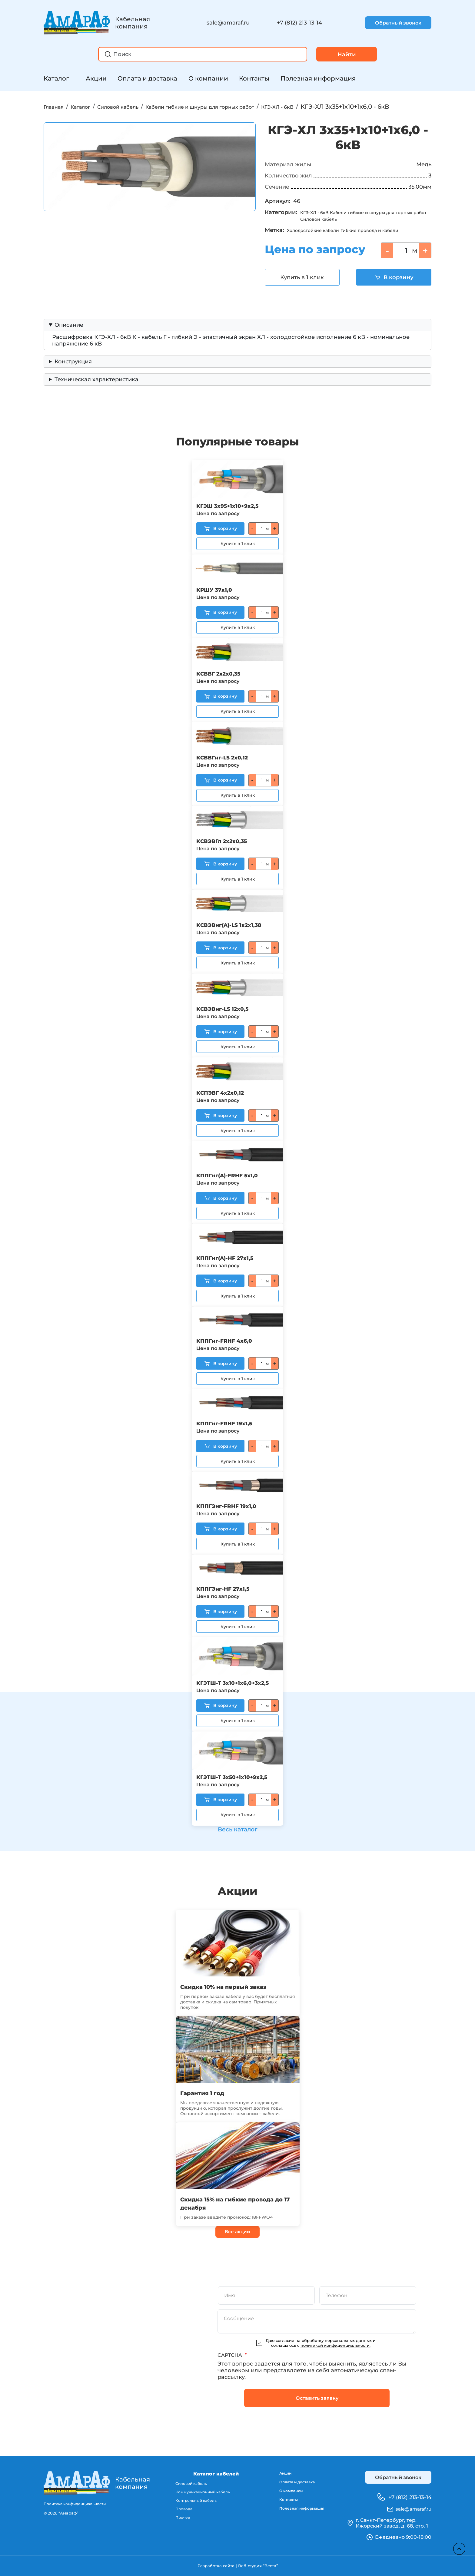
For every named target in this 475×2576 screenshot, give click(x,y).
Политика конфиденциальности (77, 2503)
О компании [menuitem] (285, 2494)
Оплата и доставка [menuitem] (293, 2484)
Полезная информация (318, 78)
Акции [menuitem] (277, 2474)
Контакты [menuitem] (281, 2504)
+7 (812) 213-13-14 (299, 22)
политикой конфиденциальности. (335, 2345)
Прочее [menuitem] (178, 2520)
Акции (96, 78)
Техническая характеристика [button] (96, 393)
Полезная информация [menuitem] (299, 2514)
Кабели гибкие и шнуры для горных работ (236, 106)
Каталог (56, 78)
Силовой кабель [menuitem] (187, 2484)
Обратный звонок (398, 23)
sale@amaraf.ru (228, 22)
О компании (208, 78)
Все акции (237, 2231)
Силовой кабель (134, 106)
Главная (56, 106)
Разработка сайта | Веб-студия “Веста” (237, 2565)
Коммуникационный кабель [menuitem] (199, 2493)
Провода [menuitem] (179, 2511)
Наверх (456, 2546)
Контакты (254, 78)
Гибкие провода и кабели (393, 244)
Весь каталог (237, 1826)
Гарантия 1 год (206, 2092)
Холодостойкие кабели (320, 244)
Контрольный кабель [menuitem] (192, 2502)
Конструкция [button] (73, 375)
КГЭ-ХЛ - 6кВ (331, 106)
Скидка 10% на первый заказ (233, 1986)
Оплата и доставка (147, 78)
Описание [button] (69, 339)
